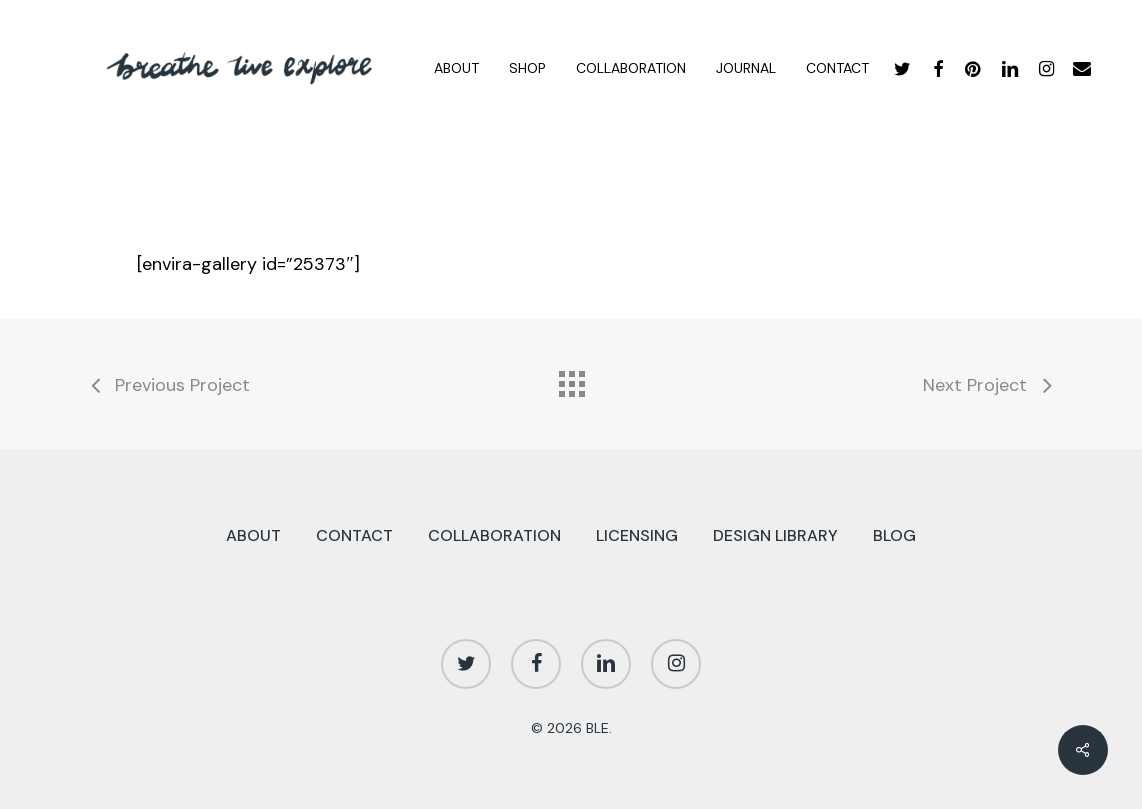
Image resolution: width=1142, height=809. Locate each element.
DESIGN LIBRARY (775, 535)
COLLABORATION (494, 535)
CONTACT (354, 535)
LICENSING (637, 535)
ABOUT (253, 535)
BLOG (894, 535)
